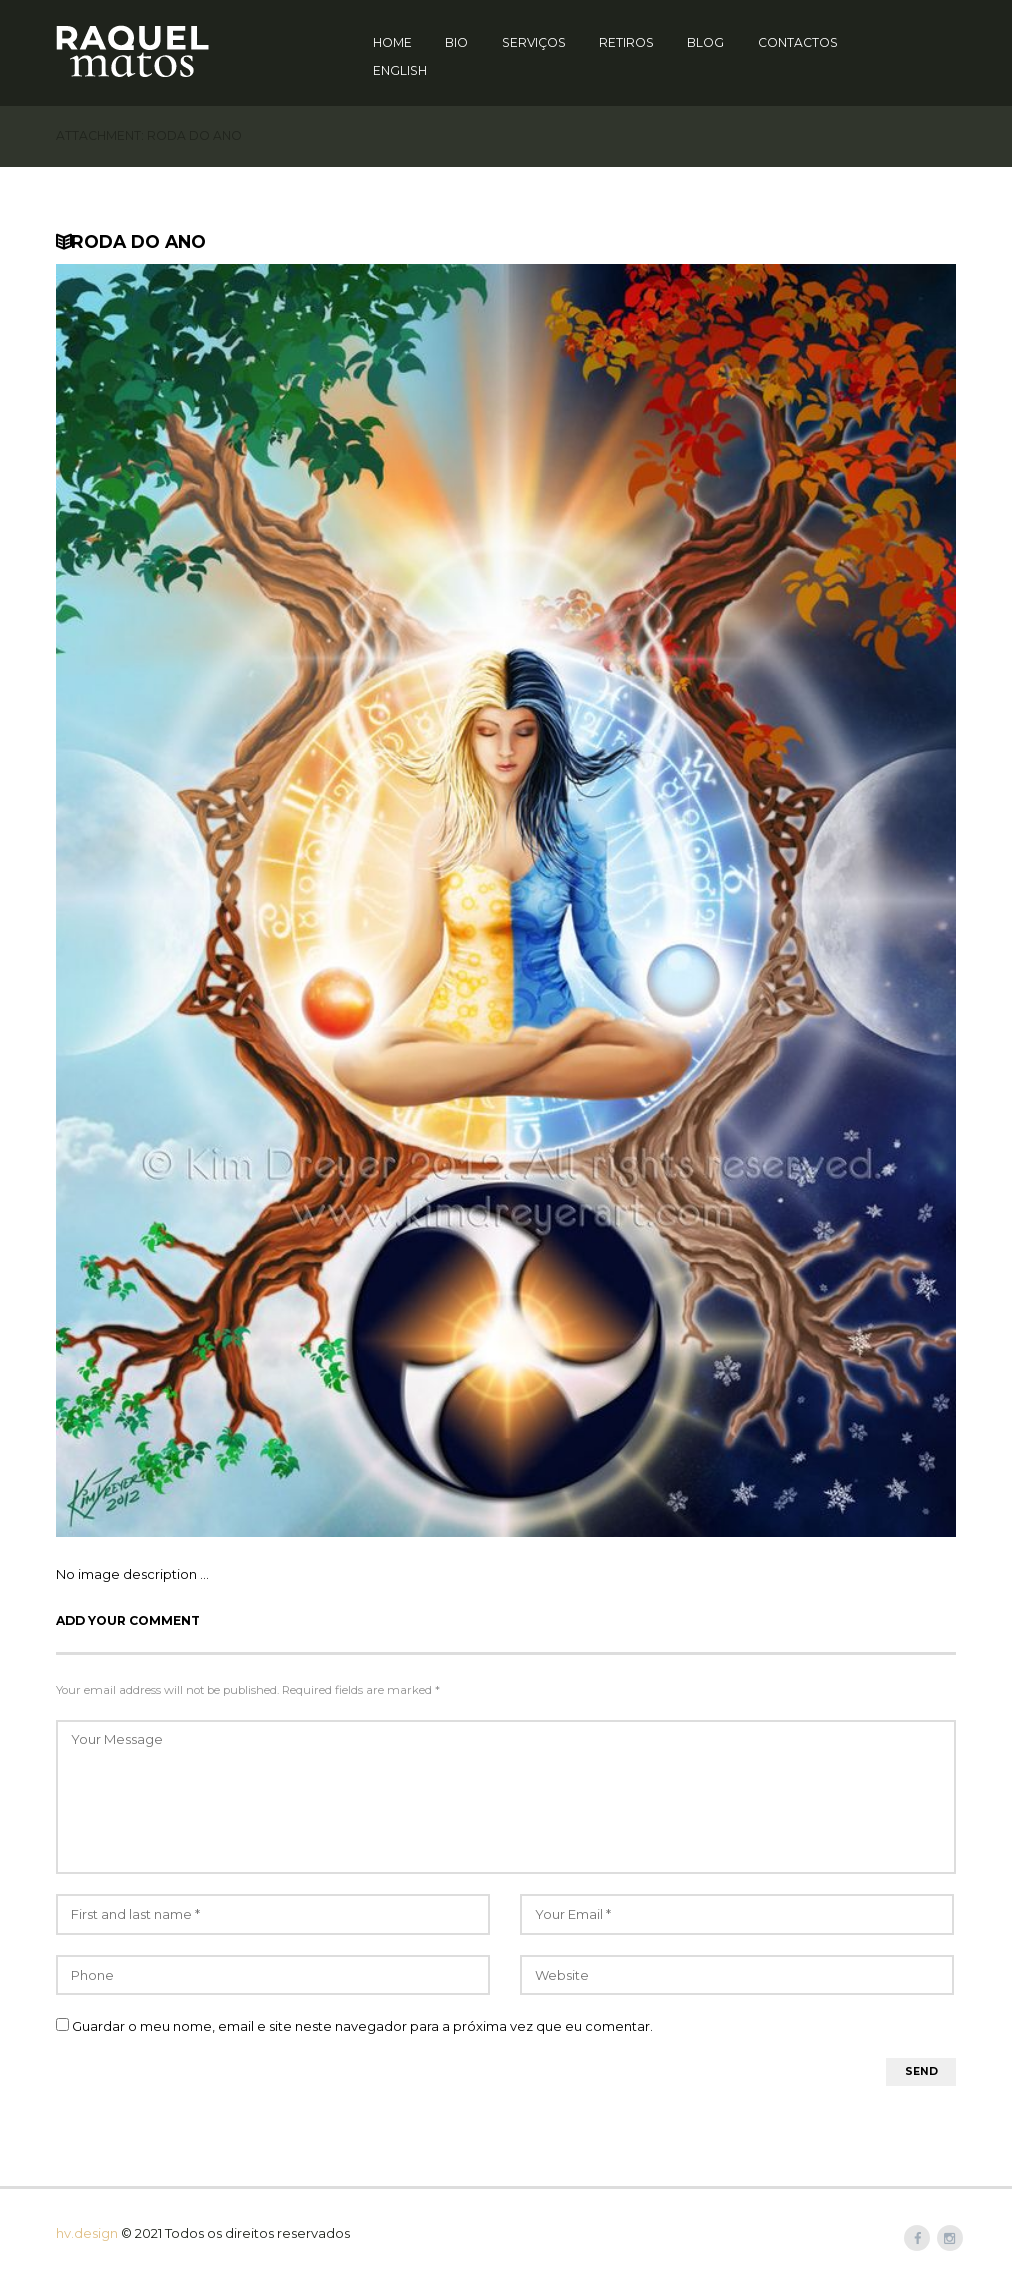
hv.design (87, 2233)
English (400, 70)
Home (392, 42)
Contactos (798, 42)
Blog (705, 42)
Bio (456, 42)
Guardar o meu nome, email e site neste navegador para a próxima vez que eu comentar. (362, 2026)
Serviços (534, 42)
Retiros (626, 42)
